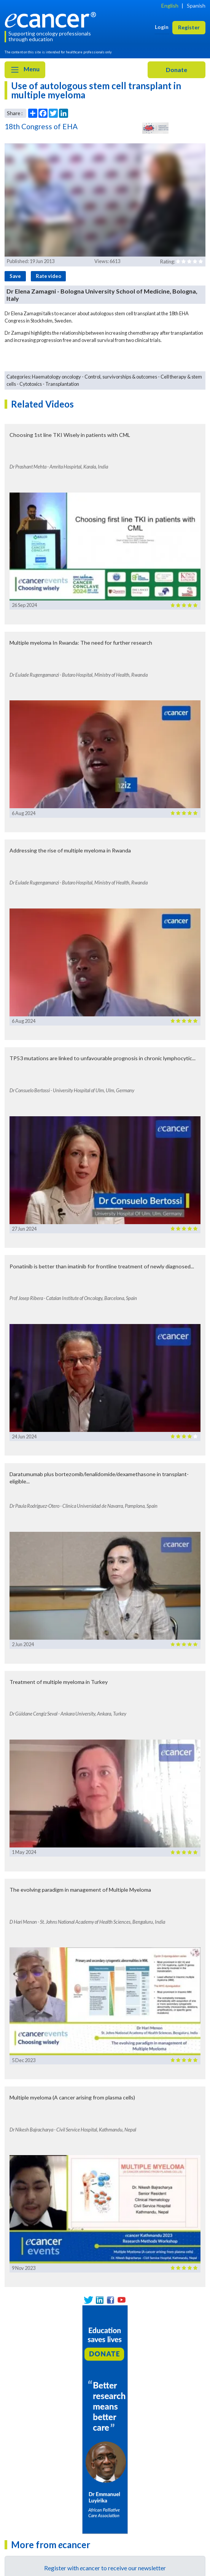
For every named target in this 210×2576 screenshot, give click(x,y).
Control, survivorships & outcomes (120, 377)
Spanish (196, 5)
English (169, 5)
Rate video (48, 276)
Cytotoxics (30, 384)
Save (15, 276)
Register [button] (189, 27)
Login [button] (162, 27)
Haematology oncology (56, 377)
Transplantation (62, 384)
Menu (25, 69)
